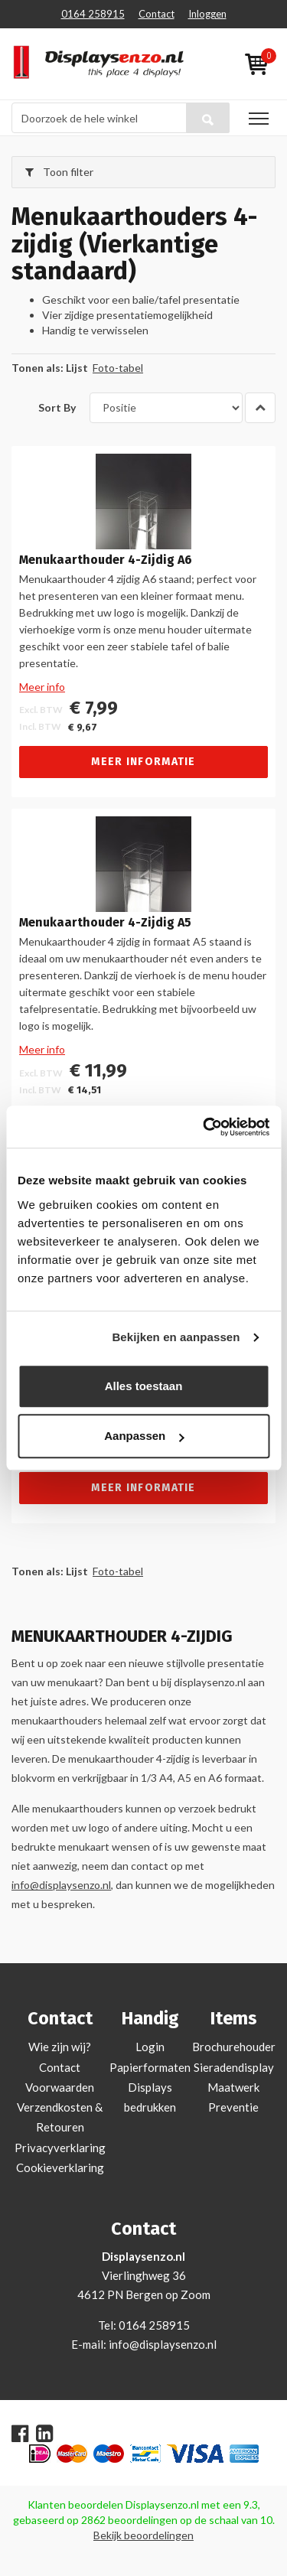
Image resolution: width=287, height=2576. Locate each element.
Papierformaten (150, 2067)
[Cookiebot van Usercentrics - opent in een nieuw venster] (204, 1127)
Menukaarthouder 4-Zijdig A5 (105, 923)
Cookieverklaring (60, 2167)
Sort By (57, 407)
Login (150, 2046)
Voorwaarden (59, 2087)
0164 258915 (93, 14)
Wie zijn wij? (59, 2046)
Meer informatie (143, 761)
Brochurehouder (234, 2046)
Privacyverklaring (60, 2147)
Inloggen (207, 14)
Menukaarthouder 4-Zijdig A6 (105, 560)
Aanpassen (144, 1435)
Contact (156, 14)
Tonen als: (37, 367)
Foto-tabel (118, 367)
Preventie (233, 2107)
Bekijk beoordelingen (143, 2535)
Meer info (42, 686)
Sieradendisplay (234, 2067)
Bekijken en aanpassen (176, 1336)
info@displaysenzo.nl (61, 1884)
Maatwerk (233, 2087)
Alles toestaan (144, 1385)
